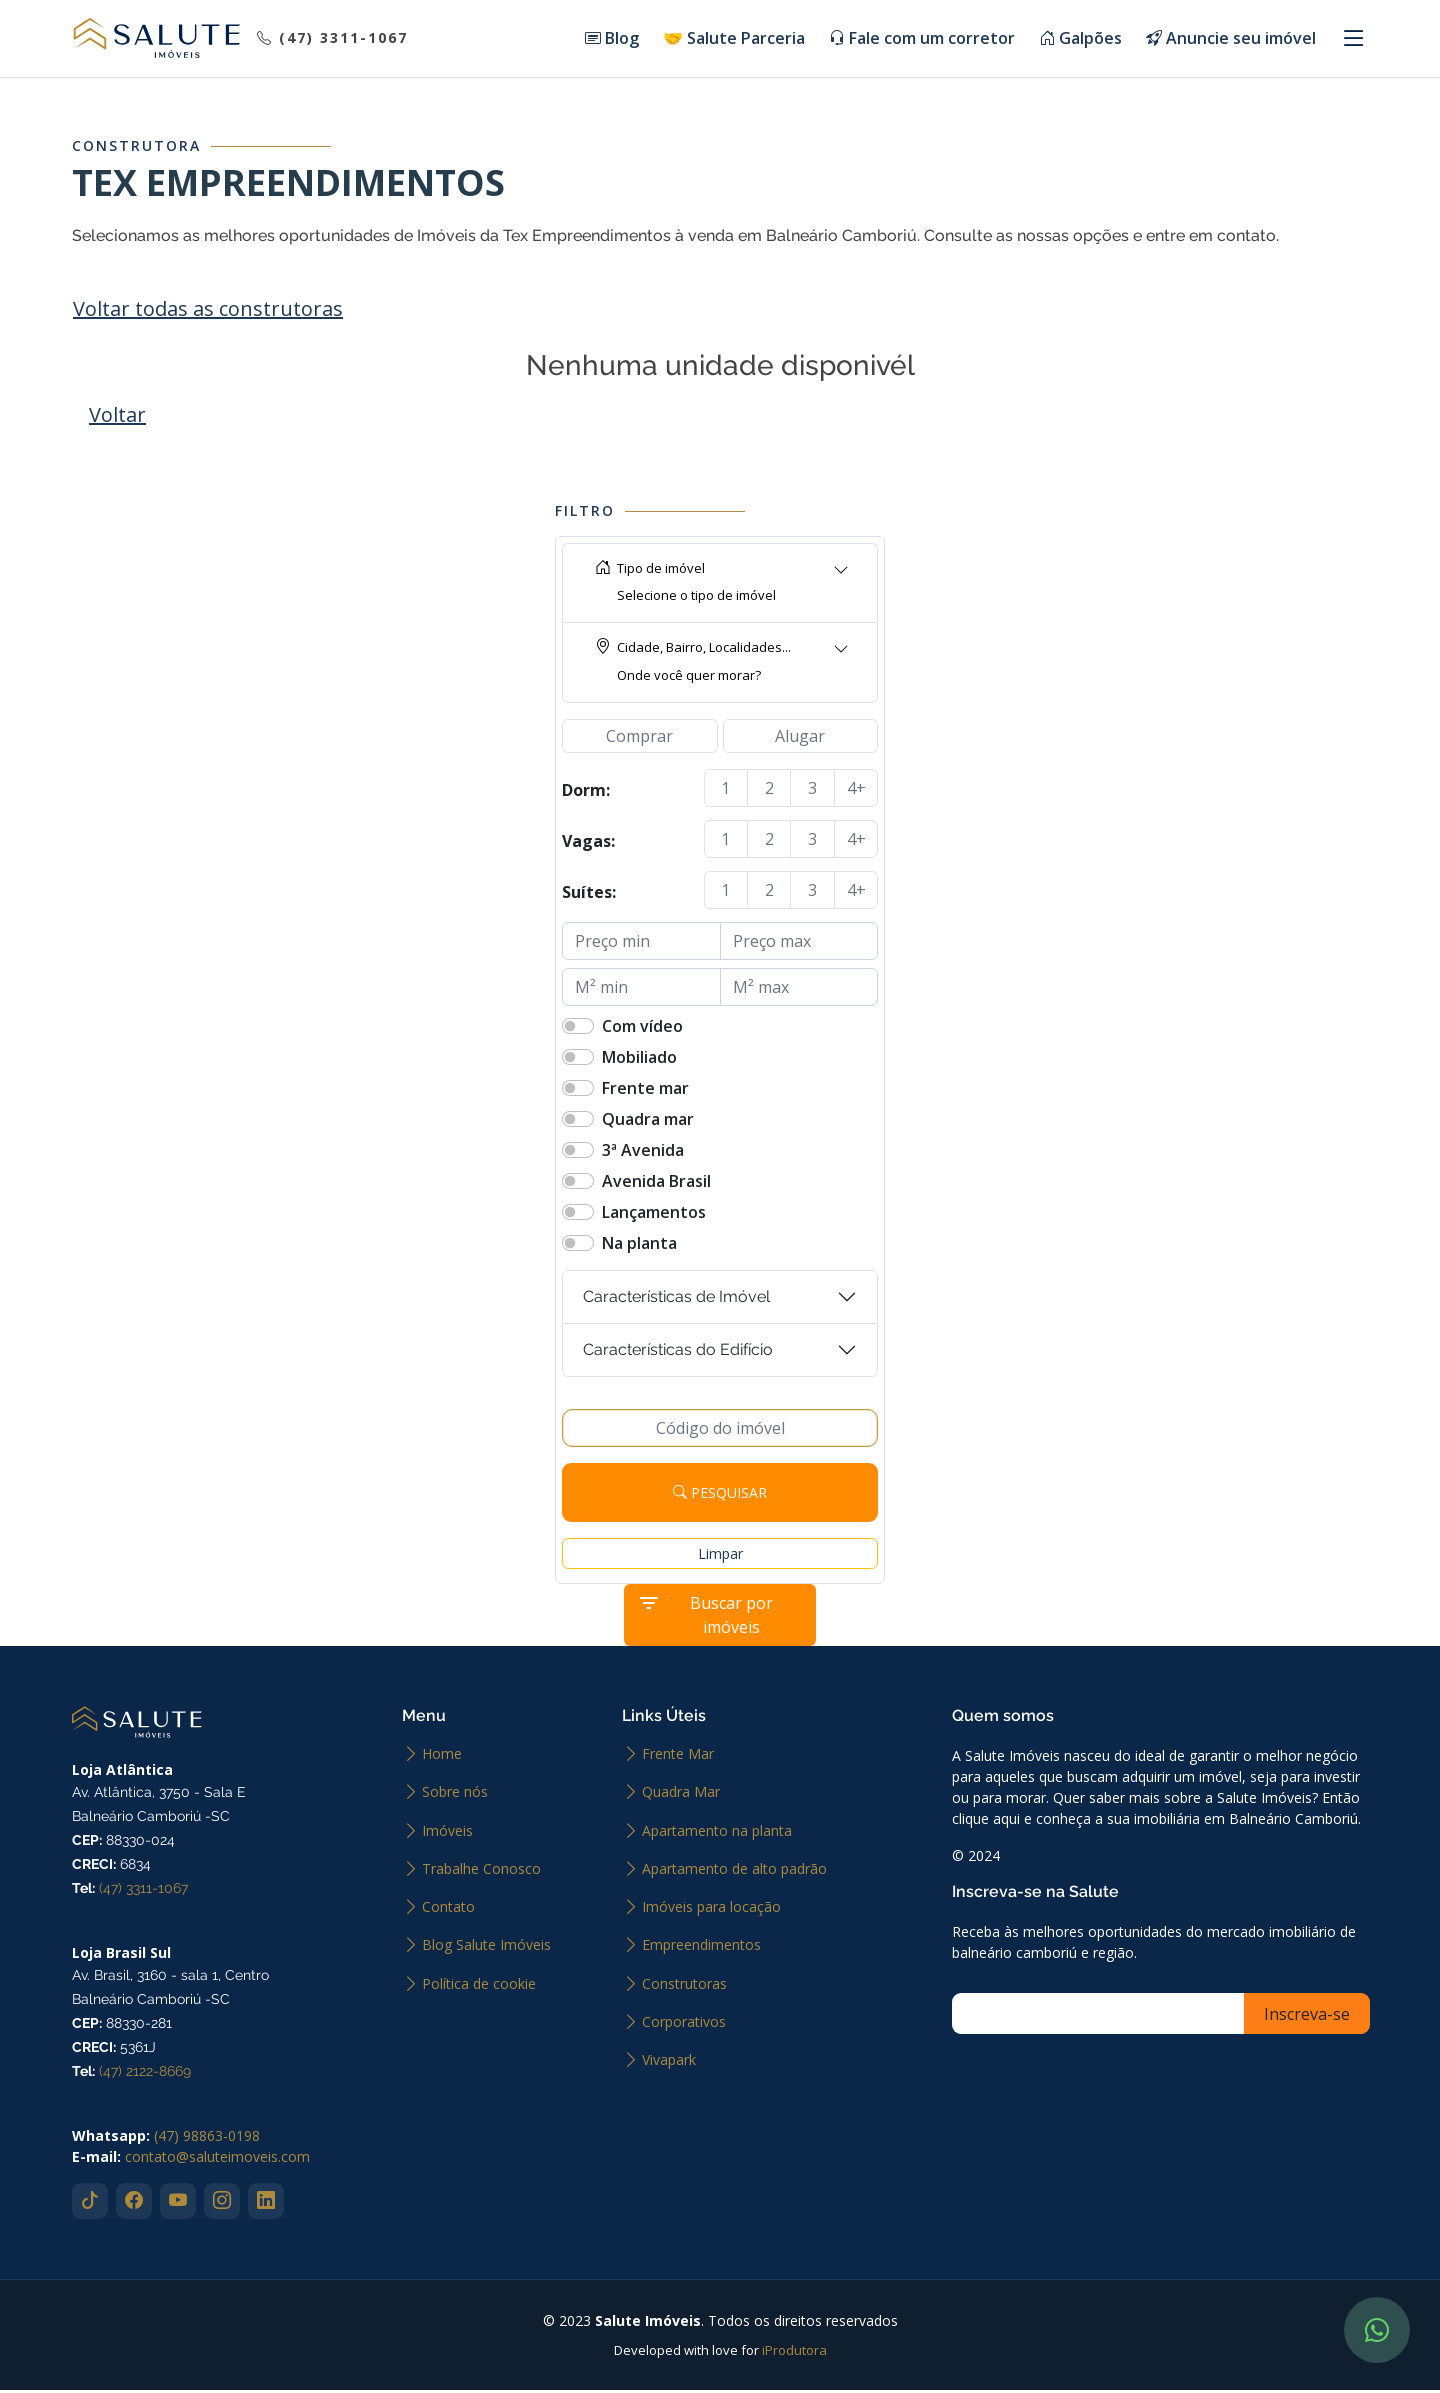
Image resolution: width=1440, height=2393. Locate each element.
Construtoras (684, 1987)
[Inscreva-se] (1105, 2016)
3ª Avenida (643, 1153)
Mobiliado (639, 1060)
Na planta (639, 1246)
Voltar (117, 417)
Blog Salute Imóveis (486, 1948)
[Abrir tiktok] (90, 2204)
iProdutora (794, 2353)
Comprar (639, 739)
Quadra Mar (681, 1795)
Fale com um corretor (922, 40)
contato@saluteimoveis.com (217, 2159)
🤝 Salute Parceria (734, 40)
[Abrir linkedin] (266, 2204)
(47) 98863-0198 (207, 2138)
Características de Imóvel (676, 1299)
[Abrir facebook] (134, 2204)
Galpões (1080, 40)
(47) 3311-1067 (143, 1891)
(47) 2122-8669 (145, 2074)
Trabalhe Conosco (481, 1872)
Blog (612, 40)
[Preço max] (799, 944)
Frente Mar (678, 1757)
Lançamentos (654, 1215)
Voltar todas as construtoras (208, 311)
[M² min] (641, 990)
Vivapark (669, 2063)
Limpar (720, 1556)
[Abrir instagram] (222, 2204)
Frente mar (645, 1091)
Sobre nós (455, 1795)
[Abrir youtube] (178, 2204)
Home (442, 1757)
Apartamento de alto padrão (734, 1872)
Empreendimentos (701, 1948)
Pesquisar (720, 1495)
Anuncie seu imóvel (1231, 40)
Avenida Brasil (656, 1184)
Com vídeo (642, 1029)
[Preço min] (641, 944)
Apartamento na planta (717, 1834)
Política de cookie (479, 1987)
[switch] (578, 1029)
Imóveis (447, 1834)
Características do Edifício (678, 1352)
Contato (448, 1910)
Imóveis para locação (711, 1910)
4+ (856, 791)
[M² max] (799, 990)
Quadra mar (648, 1122)
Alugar (800, 739)
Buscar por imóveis (705, 1617)
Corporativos (684, 2025)
